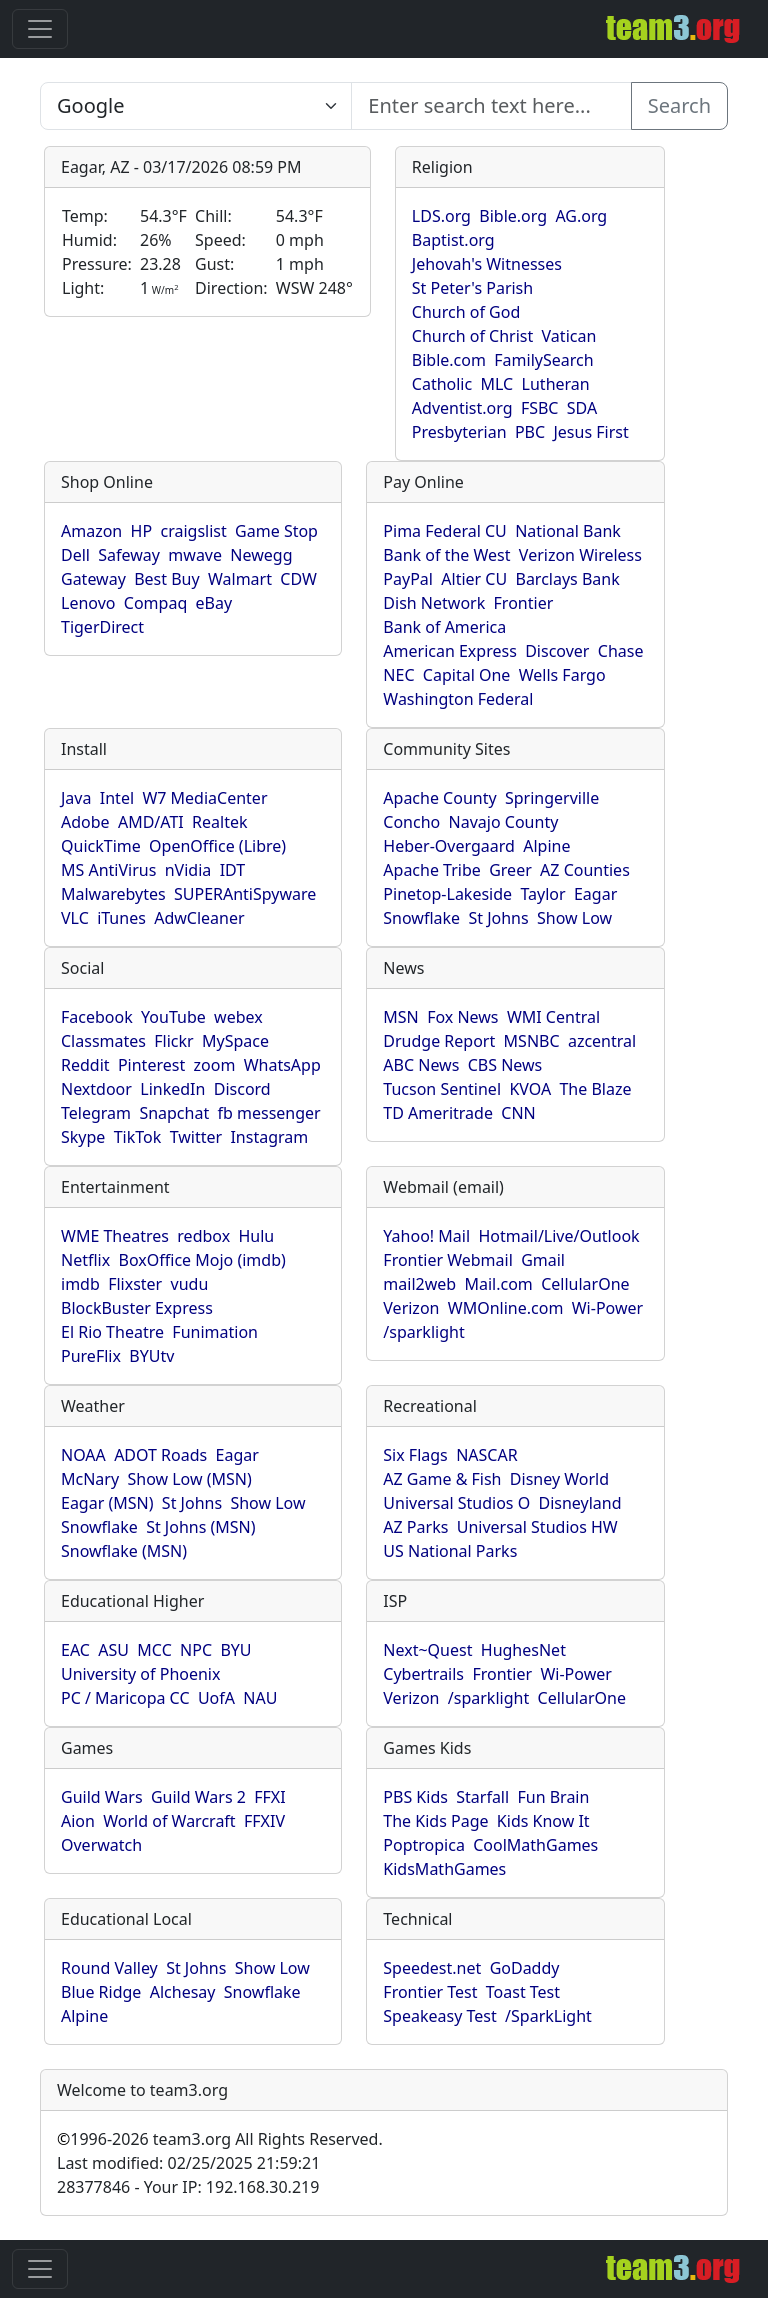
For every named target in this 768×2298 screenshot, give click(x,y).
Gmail (543, 1260)
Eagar (595, 894)
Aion (78, 1821)
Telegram (96, 1113)
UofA (216, 1698)
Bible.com (449, 360)
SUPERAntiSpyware (245, 894)
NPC (196, 1650)
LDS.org (441, 216)
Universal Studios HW (537, 1527)
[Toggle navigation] (40, 29)
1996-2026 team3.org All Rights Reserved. (220, 2139)
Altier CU (474, 579)
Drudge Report (439, 1041)
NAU (260, 1698)
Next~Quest (427, 1650)
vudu (190, 1284)
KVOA (530, 1089)
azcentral (602, 1041)
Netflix (85, 1260)
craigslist (193, 531)
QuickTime (101, 846)
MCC (154, 1650)
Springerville (552, 798)
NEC (398, 675)
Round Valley (109, 1968)
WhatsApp (282, 1065)
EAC (75, 1650)
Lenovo (88, 603)
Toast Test (523, 1992)
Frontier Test (430, 1992)
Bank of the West (446, 555)
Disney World (559, 1479)
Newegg (261, 555)
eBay (214, 603)
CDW (298, 579)
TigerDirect (102, 627)
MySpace (235, 1041)
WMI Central (553, 1017)
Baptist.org (453, 240)
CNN (518, 1113)
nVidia (188, 870)
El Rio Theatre (112, 1332)
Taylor (542, 894)
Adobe (85, 822)
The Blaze (595, 1089)
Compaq (155, 603)
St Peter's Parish (472, 288)
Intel (117, 798)
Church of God (466, 312)
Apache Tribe (432, 870)
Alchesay (183, 1992)
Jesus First (590, 432)
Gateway (93, 579)
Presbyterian (459, 432)
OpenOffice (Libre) (217, 846)
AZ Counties (585, 870)
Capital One (467, 675)
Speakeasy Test (439, 2016)
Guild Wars (102, 1797)
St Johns (498, 918)
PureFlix (91, 1356)
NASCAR (486, 1455)
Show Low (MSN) (189, 1479)
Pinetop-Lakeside (447, 894)
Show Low (574, 918)
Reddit (85, 1065)
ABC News (421, 1065)
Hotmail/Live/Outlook (558, 1236)
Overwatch (101, 1845)
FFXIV (264, 1821)
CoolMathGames (535, 1845)
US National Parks (450, 1551)
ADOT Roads (160, 1455)
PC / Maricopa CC (125, 1698)
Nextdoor (96, 1089)
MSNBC (532, 1041)
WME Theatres (115, 1236)
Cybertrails (423, 1674)
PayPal (408, 579)
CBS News (505, 1065)
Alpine (546, 846)
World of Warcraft (169, 1821)
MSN (400, 1017)
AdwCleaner (199, 918)
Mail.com (498, 1284)
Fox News (462, 1017)
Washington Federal (458, 699)
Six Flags (415, 1455)
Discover (557, 651)
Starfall (482, 1797)
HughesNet (523, 1650)
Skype (83, 1137)
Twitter (196, 1137)
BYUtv (151, 1356)
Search (679, 105)
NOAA (83, 1455)
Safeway (129, 555)
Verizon (411, 1308)
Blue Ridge (101, 1992)
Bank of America (444, 627)
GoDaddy (525, 1968)
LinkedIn (172, 1089)
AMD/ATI (151, 822)
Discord (242, 1089)
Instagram (269, 1137)
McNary (90, 1479)
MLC (497, 384)
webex (238, 1017)
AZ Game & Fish (442, 1479)
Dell (75, 555)
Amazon (91, 531)
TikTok (138, 1137)
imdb (80, 1284)
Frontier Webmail (447, 1260)
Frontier (524, 603)
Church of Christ (472, 336)
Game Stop (276, 531)
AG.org (581, 216)
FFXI (269, 1797)
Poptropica (424, 1845)
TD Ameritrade (438, 1113)
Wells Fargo (562, 675)
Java (76, 798)
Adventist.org (462, 408)
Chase (621, 651)
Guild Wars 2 (198, 1797)
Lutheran (556, 384)
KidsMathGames (444, 1869)
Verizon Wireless (580, 555)
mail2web (419, 1284)
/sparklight (423, 1332)
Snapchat (174, 1113)
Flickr (173, 1041)
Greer (510, 870)
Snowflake (421, 918)
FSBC (540, 408)
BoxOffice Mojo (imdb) (202, 1260)
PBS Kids (415, 1797)
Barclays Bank (567, 579)
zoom (215, 1065)
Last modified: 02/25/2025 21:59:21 (188, 2163)
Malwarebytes (113, 894)
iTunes (121, 918)
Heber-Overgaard (449, 846)
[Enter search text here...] (196, 106)
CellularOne (585, 1284)
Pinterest (151, 1065)
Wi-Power (607, 1308)
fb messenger (269, 1113)
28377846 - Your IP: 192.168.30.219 (188, 2187)
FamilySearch (543, 360)
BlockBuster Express (137, 1308)
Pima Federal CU (444, 531)
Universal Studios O (456, 1503)
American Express (450, 651)
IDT (233, 870)
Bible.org (513, 216)
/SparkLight (548, 2016)
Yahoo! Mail (426, 1236)
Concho (411, 822)
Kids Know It (543, 1821)
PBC (530, 432)
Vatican (569, 336)
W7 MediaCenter (204, 798)
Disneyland (580, 1503)
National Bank (568, 531)
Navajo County (504, 822)
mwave (195, 555)
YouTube (173, 1017)
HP (142, 531)
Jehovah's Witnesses (487, 264)
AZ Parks (415, 1527)
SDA (582, 408)
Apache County (439, 798)
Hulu (257, 1236)
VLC (75, 918)
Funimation (215, 1332)
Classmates (103, 1041)
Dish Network (434, 603)
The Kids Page (435, 1821)
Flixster (135, 1284)
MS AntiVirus (108, 870)
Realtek (219, 822)
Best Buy (166, 579)
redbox (203, 1236)
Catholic (442, 384)
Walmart (240, 579)
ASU (113, 1650)
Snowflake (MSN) (124, 1551)
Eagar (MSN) (107, 1503)
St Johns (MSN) (200, 1527)
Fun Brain (553, 1797)
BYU (235, 1650)
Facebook (97, 1017)
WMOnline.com (506, 1308)
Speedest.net (432, 1968)
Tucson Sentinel (442, 1089)
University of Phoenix (140, 1674)
